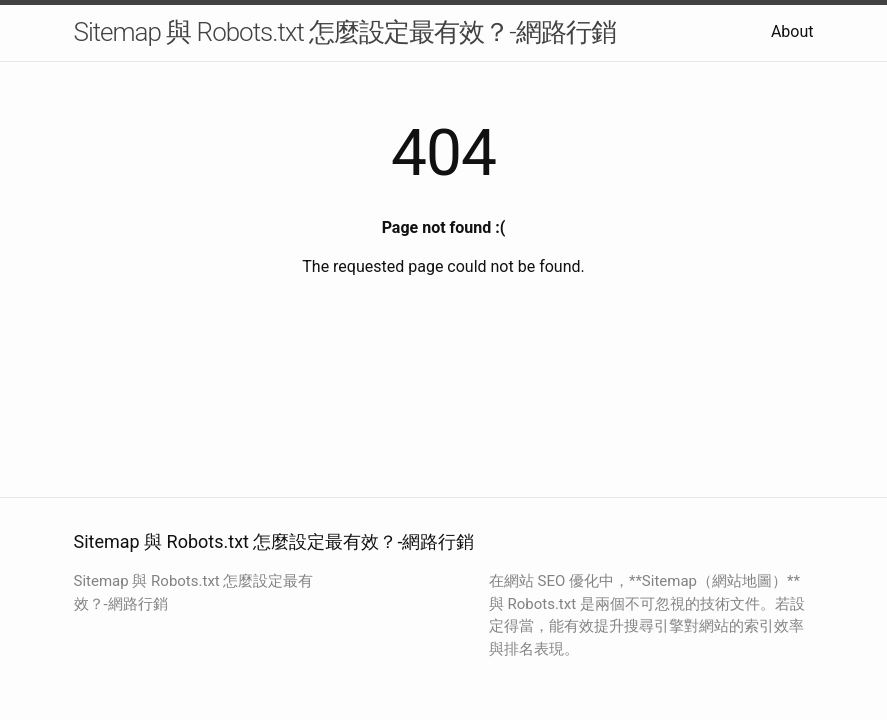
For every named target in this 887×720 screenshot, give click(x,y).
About (792, 31)
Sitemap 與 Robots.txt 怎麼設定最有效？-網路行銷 (345, 32)
